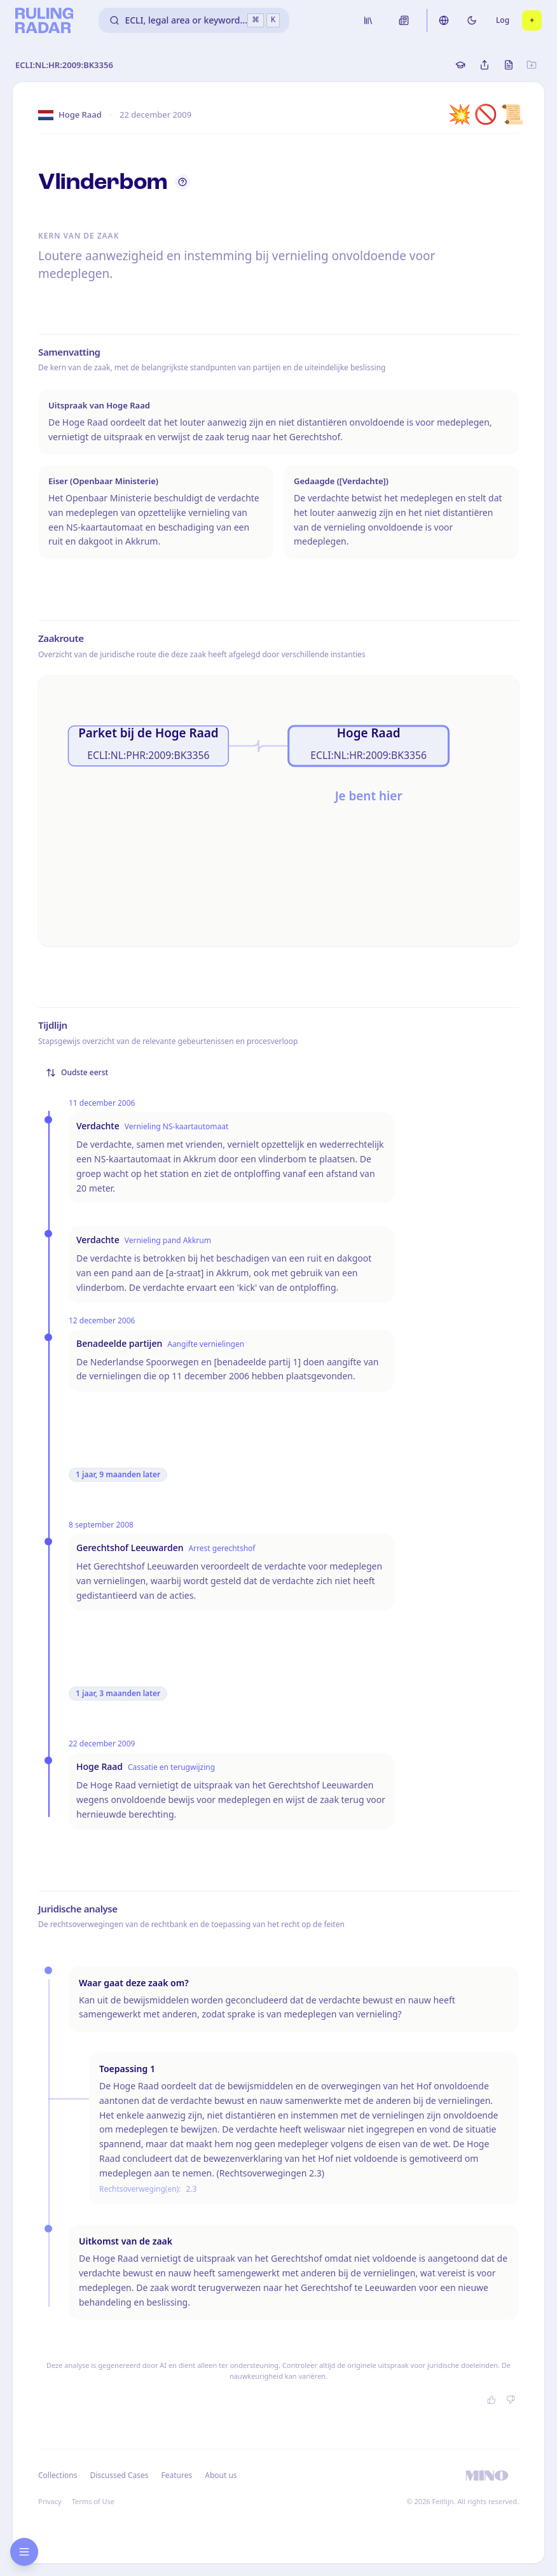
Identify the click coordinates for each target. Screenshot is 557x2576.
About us (221, 2475)
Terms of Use (93, 2501)
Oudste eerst (77, 1072)
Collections (57, 2475)
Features (177, 2475)
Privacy (50, 2501)
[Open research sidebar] (24, 2552)
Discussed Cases (119, 2475)
